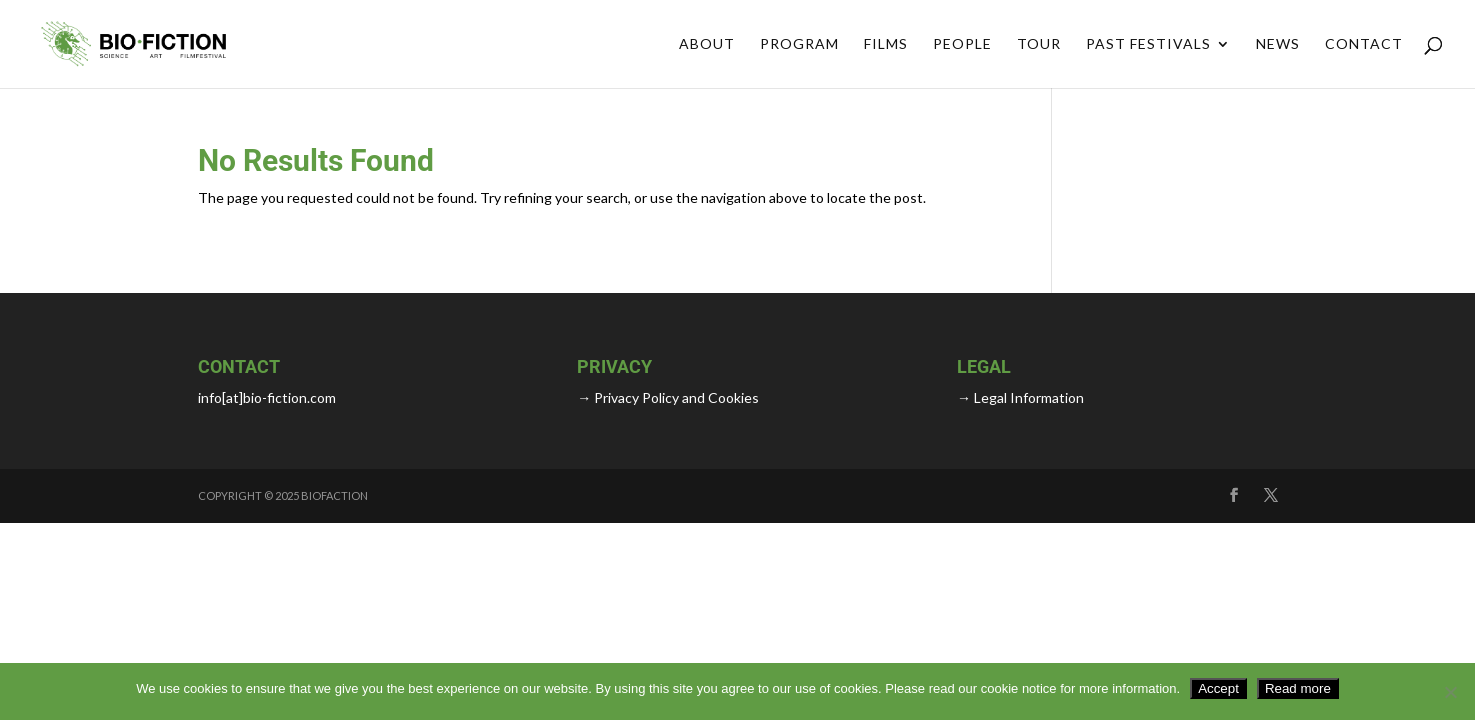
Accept (1218, 688)
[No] (1450, 692)
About (707, 44)
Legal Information (1027, 397)
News (1278, 44)
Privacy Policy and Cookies (675, 397)
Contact (1364, 44)
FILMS (886, 44)
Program (799, 44)
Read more (1298, 688)
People (962, 44)
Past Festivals (1148, 44)
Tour (1039, 44)
